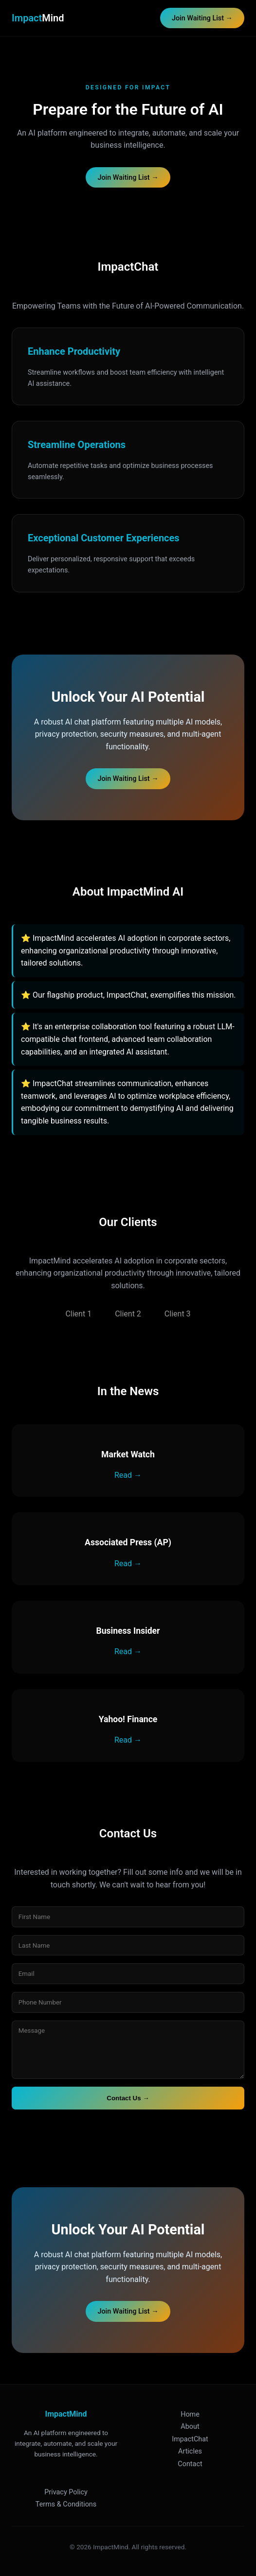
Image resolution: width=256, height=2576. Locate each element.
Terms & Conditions (66, 2504)
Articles (190, 2451)
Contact (190, 2464)
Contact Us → (128, 2098)
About (190, 2426)
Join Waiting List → (202, 18)
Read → (128, 1475)
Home (190, 2414)
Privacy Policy (66, 2492)
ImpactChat (190, 2439)
